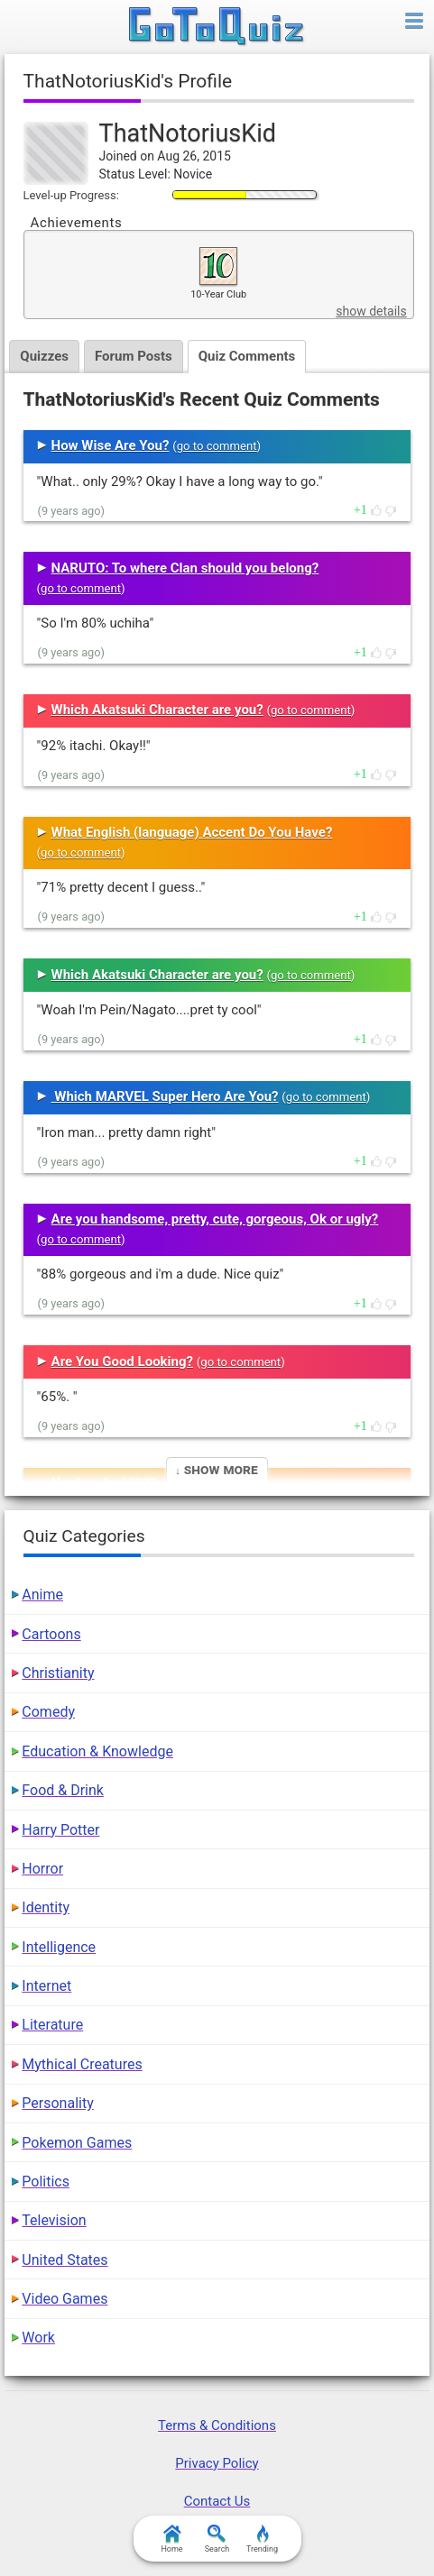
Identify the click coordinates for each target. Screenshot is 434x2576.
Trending (262, 2539)
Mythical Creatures (82, 2064)
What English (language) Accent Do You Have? (192, 832)
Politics (45, 2181)
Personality (57, 2103)
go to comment (217, 446)
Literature (52, 2024)
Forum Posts (133, 356)
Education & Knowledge (97, 1751)
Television (54, 2220)
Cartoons (51, 1634)
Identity (45, 1907)
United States (64, 2260)
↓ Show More (216, 1469)
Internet (46, 1985)
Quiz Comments (247, 356)
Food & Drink (63, 1790)
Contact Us (217, 2501)
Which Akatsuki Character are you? (157, 709)
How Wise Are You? (110, 445)
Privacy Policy (216, 2463)
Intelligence (59, 1947)
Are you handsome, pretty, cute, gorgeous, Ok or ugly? (215, 1219)
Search (217, 2539)
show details (371, 311)
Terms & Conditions (217, 2425)
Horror (42, 1868)
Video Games (64, 2298)
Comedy (48, 1711)
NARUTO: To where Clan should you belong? (185, 568)
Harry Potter (60, 1829)
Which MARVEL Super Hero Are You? (165, 1096)
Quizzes (44, 356)
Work (38, 2337)
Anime (42, 1594)
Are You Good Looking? (122, 1361)
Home (171, 2539)
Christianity (58, 1673)
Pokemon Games (77, 2142)
